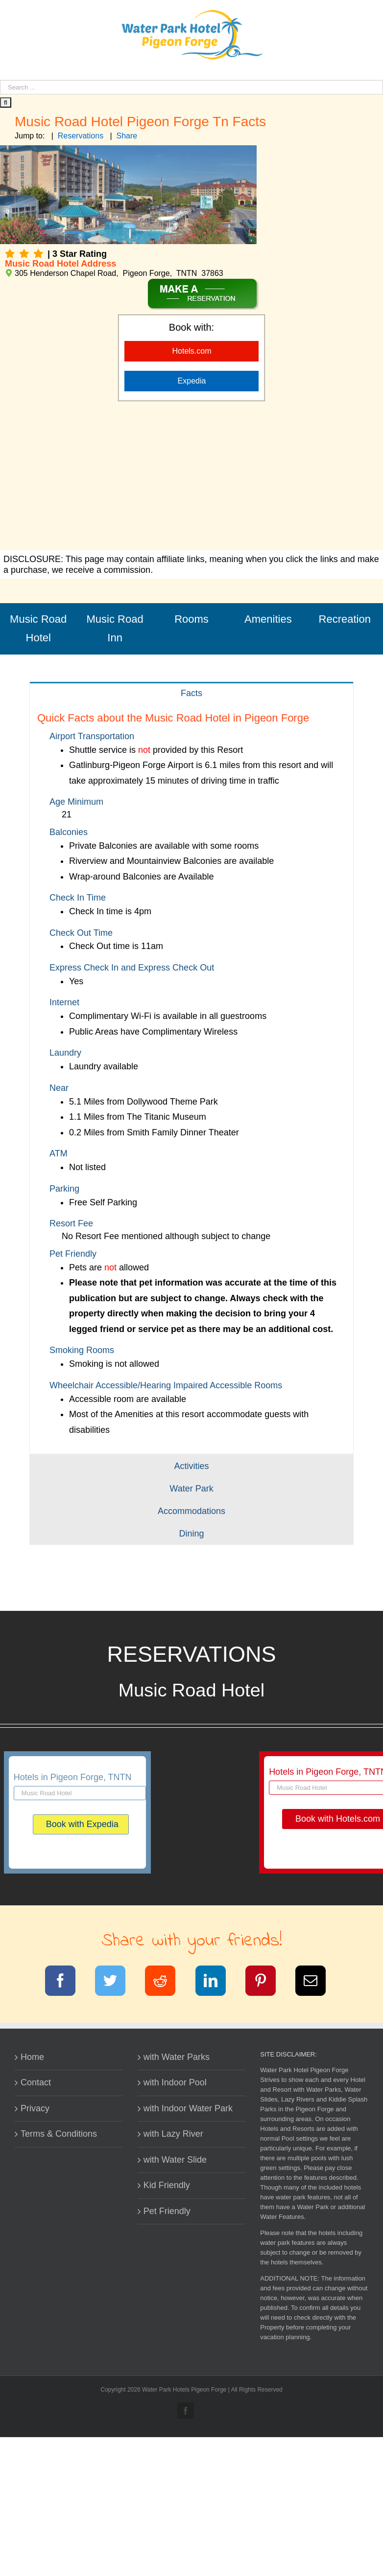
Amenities (268, 619)
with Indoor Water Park (188, 2108)
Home (32, 2057)
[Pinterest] (266, 1983)
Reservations (80, 136)
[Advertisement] (191, 476)
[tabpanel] (191, 1079)
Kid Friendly (167, 2185)
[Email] (316, 1983)
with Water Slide (175, 2160)
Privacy (35, 2108)
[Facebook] (66, 1983)
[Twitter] (116, 1983)
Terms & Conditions (59, 2134)
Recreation (345, 619)
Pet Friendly (167, 2211)
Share (127, 136)
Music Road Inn (115, 628)
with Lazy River (173, 2134)
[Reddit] (166, 1983)
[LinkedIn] (216, 1983)
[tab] (191, 693)
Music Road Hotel (38, 628)
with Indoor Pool (175, 2082)
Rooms (191, 619)
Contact (36, 2082)
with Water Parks (177, 2057)
